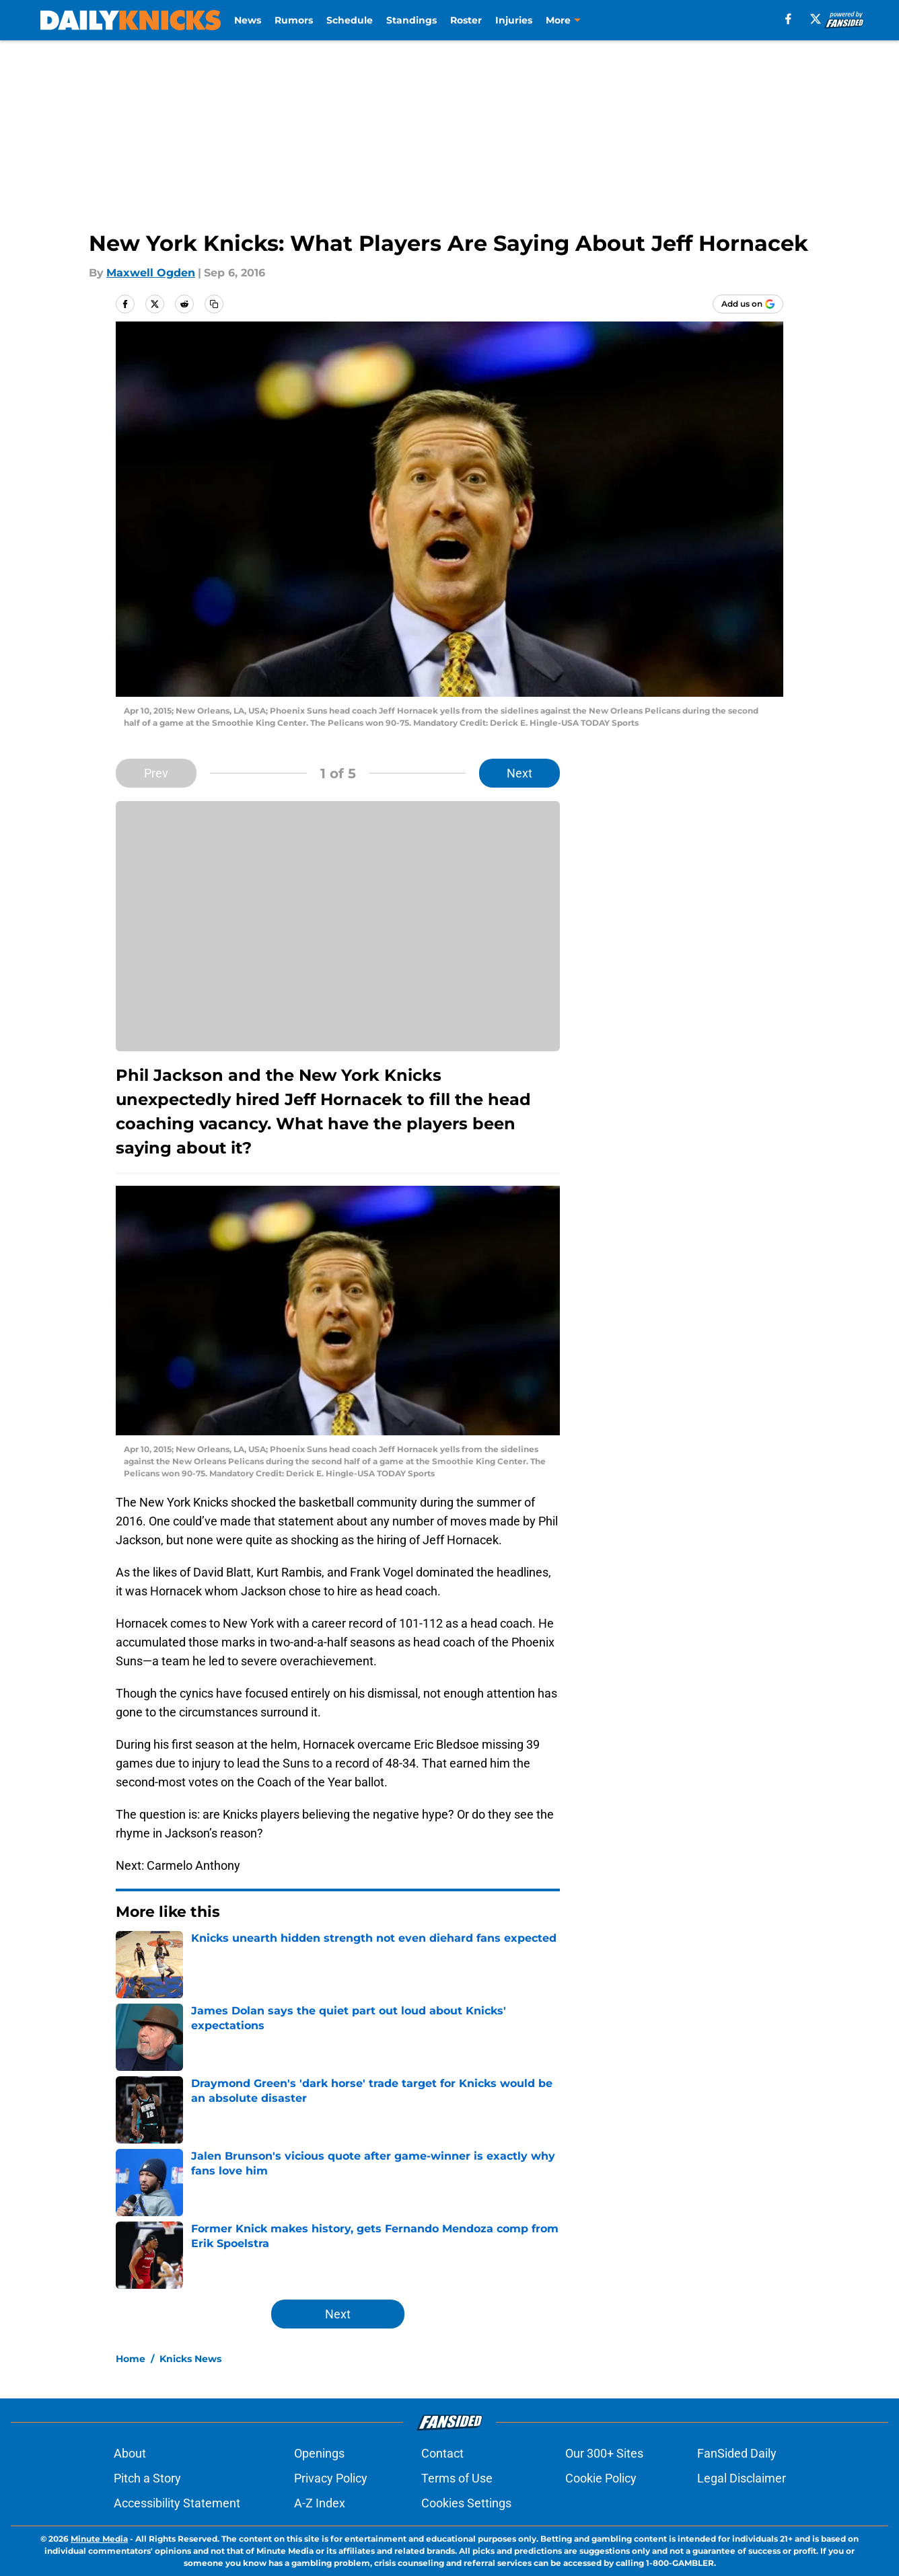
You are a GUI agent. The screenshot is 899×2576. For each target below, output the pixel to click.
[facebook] (788, 18)
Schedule (349, 20)
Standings (411, 20)
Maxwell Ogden (150, 272)
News (247, 20)
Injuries (513, 20)
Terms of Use (457, 2478)
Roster (466, 20)
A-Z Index (319, 2503)
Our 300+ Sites (604, 2453)
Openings (319, 2453)
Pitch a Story (147, 2478)
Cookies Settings (466, 2503)
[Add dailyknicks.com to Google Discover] (748, 304)
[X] (815, 18)
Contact (442, 2453)
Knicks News (190, 2359)
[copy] (214, 304)
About (130, 2453)
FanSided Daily (737, 2453)
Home (130, 2359)
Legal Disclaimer (741, 2478)
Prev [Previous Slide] (156, 773)
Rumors (294, 20)
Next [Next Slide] (519, 773)
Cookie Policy (601, 2478)
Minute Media (99, 2539)
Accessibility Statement (177, 2503)
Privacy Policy (330, 2478)
